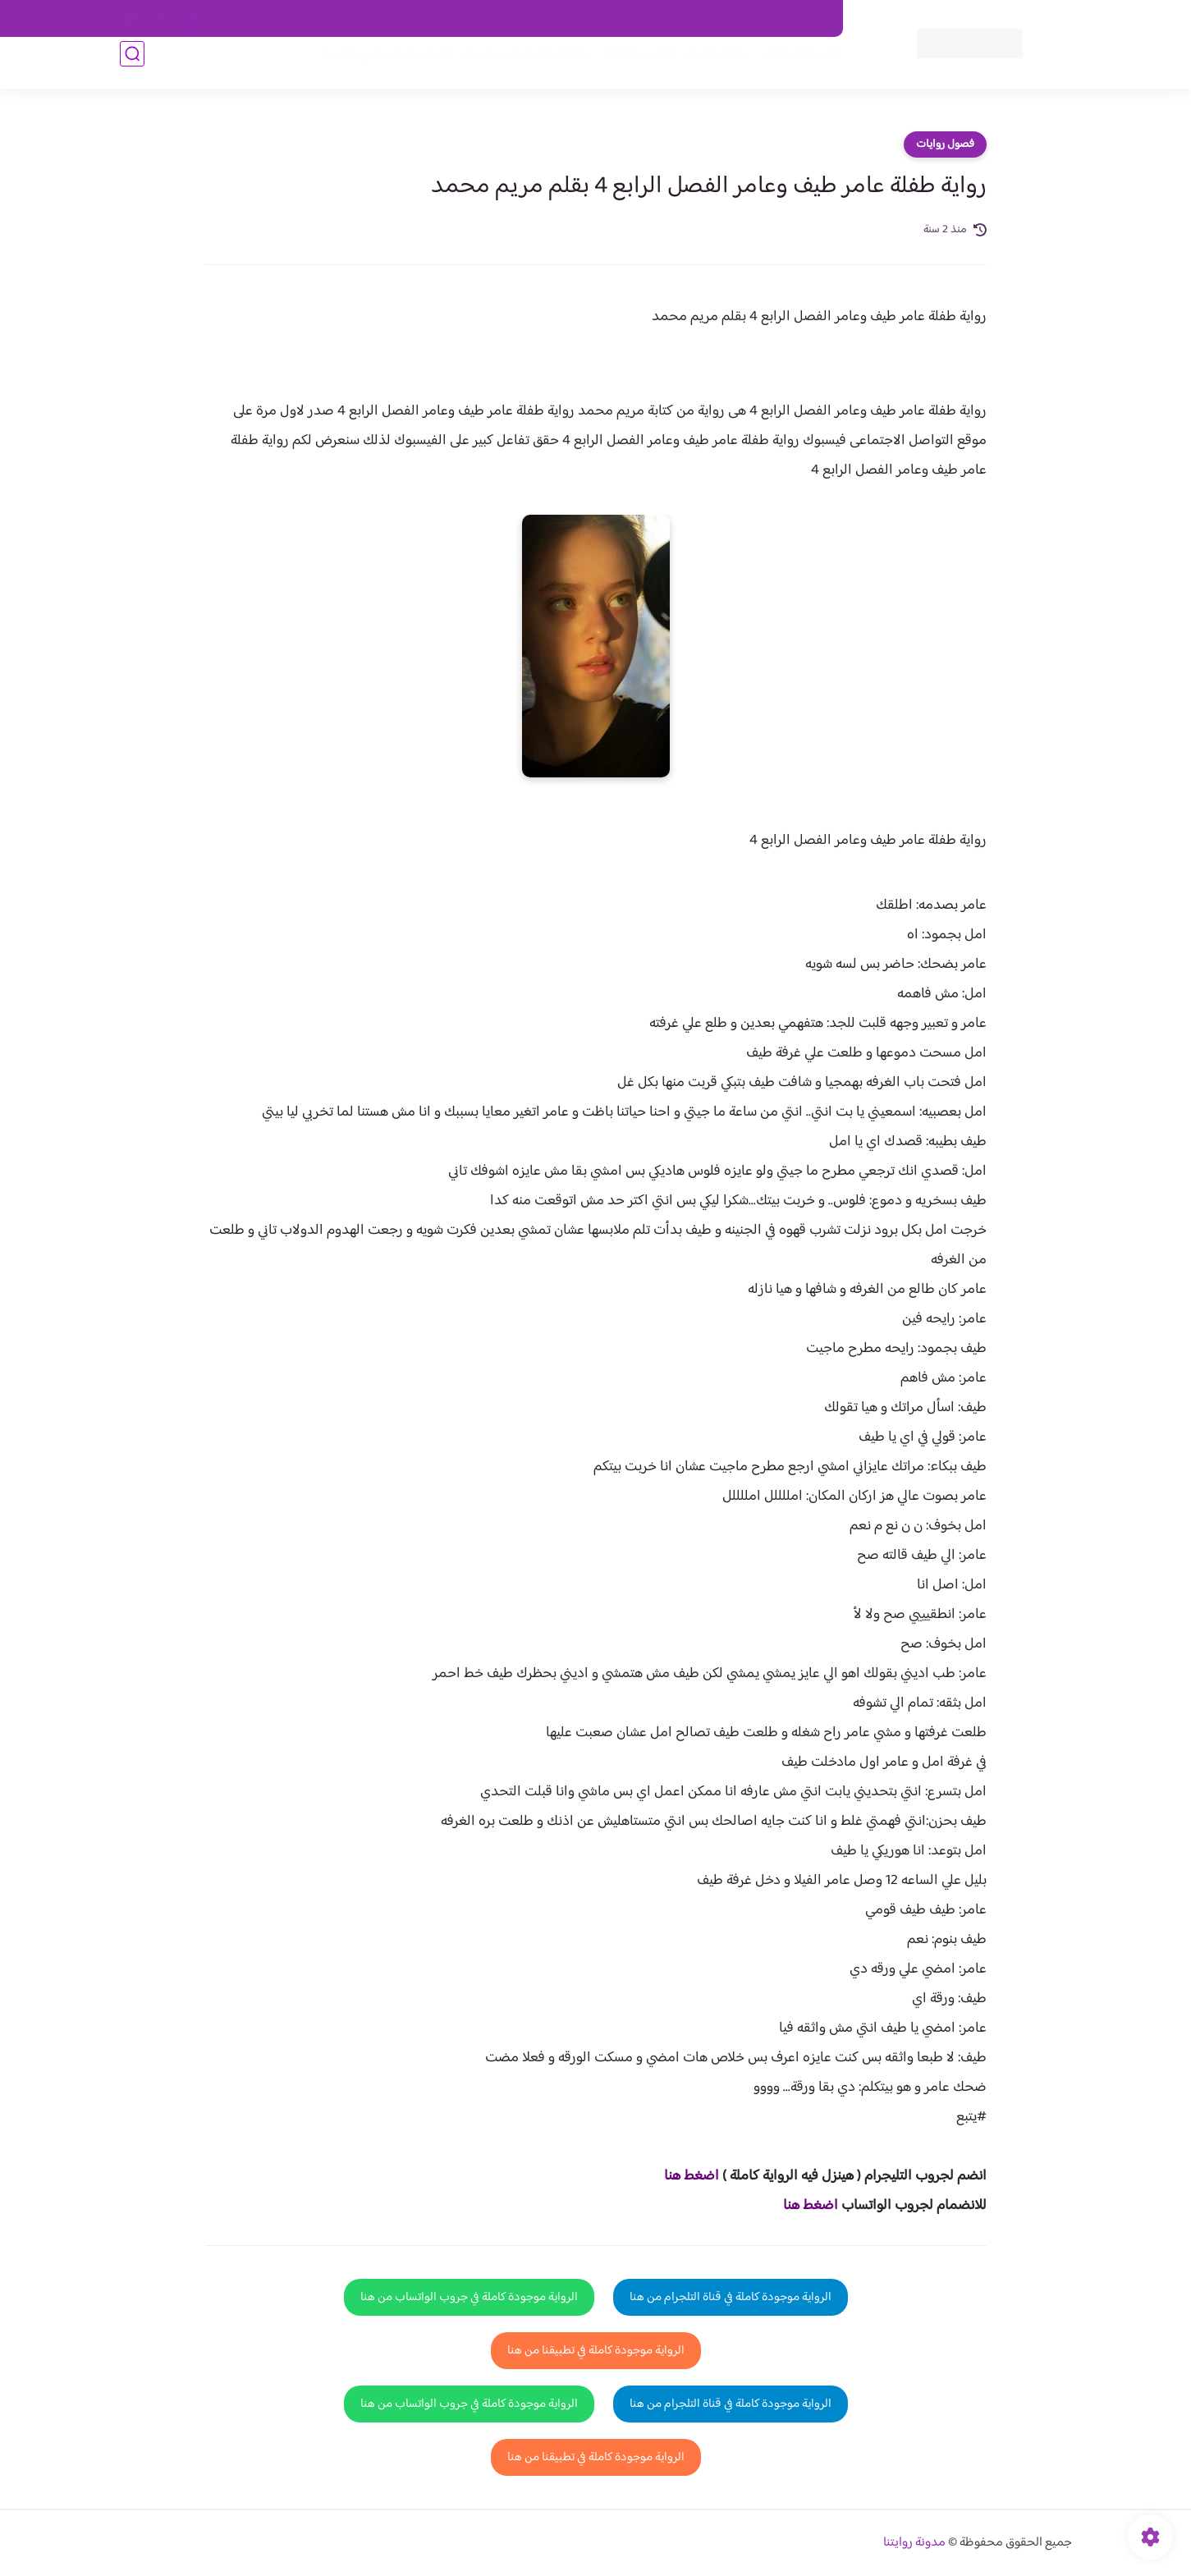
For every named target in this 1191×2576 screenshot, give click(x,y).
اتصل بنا (806, 19)
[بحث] (132, 67)
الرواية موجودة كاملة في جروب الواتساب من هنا (469, 2297)
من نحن (670, 19)
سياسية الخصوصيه (495, 19)
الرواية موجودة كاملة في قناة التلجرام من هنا (730, 2297)
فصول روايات (945, 144)
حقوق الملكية (737, 19)
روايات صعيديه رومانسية (515, 67)
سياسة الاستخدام (594, 19)
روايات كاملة (706, 67)
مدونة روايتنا (914, 2543)
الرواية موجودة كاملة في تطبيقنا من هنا (596, 2350)
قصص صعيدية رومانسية (375, 67)
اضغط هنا (691, 2176)
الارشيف (417, 19)
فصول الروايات (787, 67)
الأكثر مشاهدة (626, 67)
